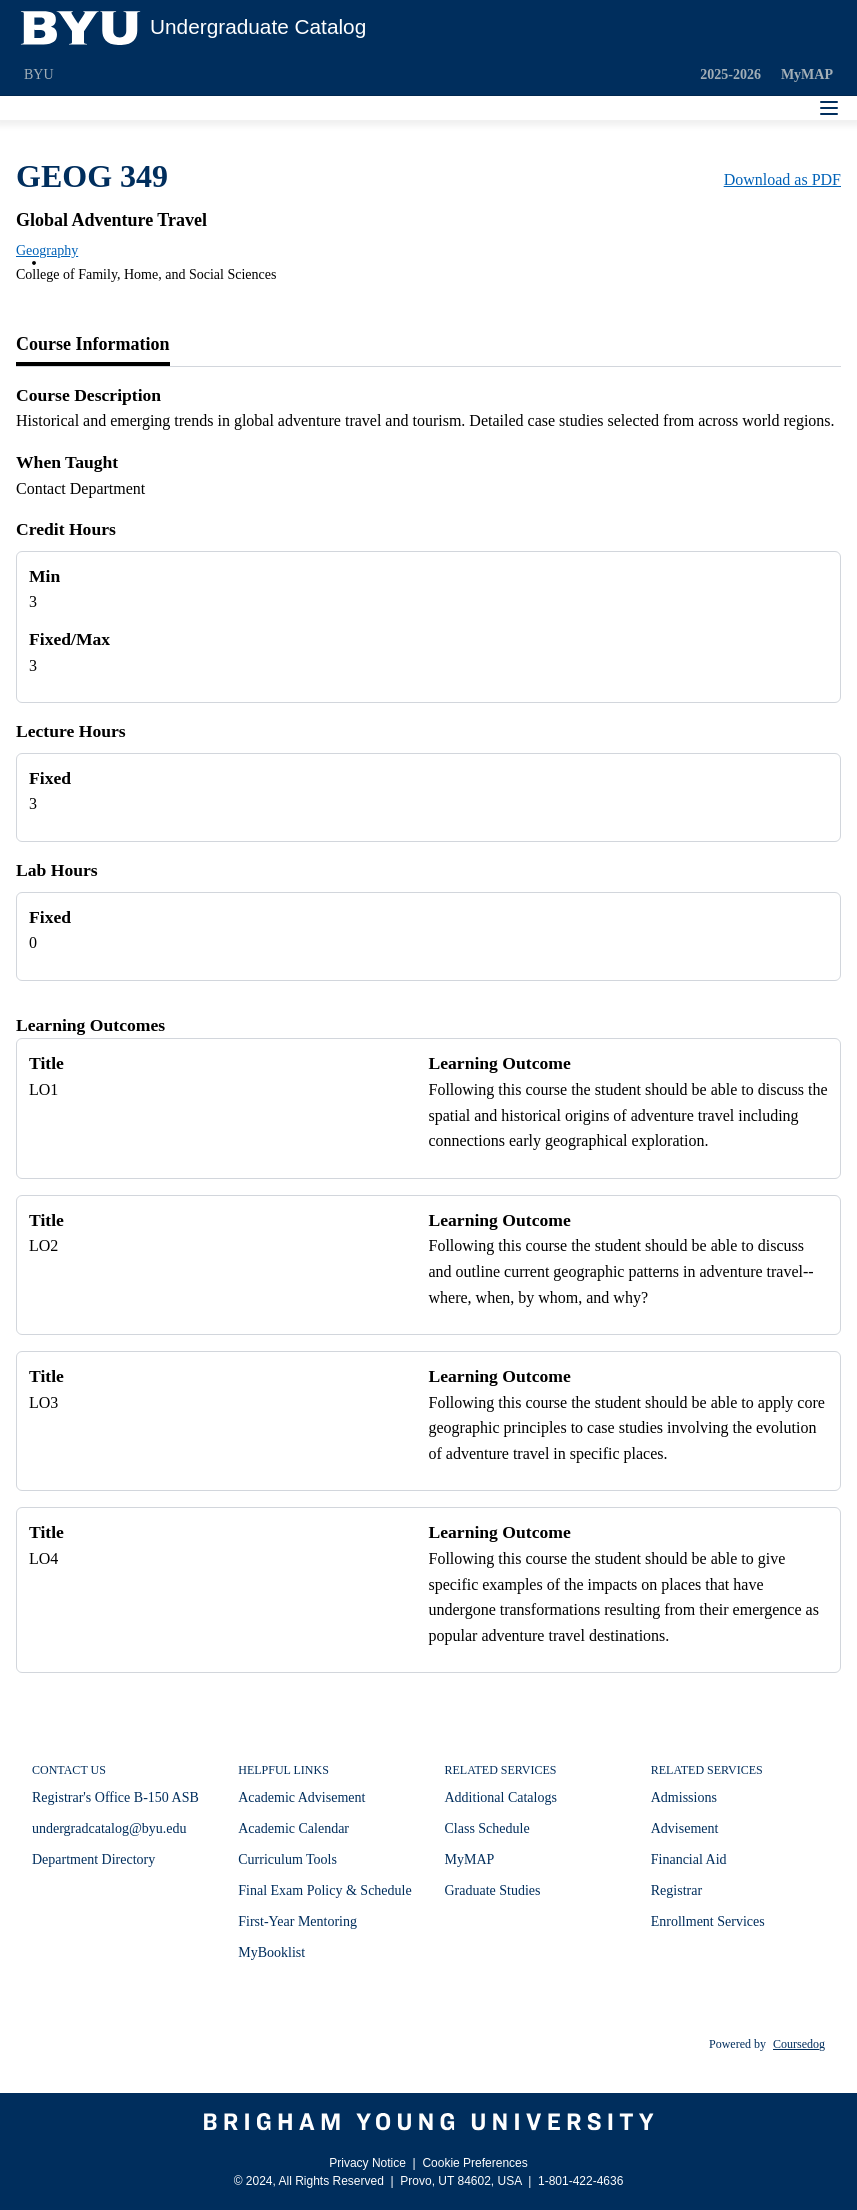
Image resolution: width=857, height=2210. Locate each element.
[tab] (93, 345)
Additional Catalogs (501, 1797)
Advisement (685, 1828)
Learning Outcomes (90, 1025)
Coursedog (799, 2044)
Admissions (684, 1797)
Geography (47, 250)
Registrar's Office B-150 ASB (115, 1797)
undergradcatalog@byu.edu (109, 1828)
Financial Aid (689, 1859)
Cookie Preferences (474, 2163)
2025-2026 (730, 74)
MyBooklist (271, 1952)
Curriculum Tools (287, 1859)
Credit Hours (66, 529)
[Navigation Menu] (829, 108)
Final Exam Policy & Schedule (324, 1890)
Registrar (676, 1890)
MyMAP (807, 74)
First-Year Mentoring (297, 1921)
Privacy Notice (367, 2163)
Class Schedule (487, 1828)
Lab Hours (57, 870)
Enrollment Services (708, 1921)
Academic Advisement (301, 1797)
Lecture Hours (71, 731)
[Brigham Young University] (428, 2122)
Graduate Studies (493, 1890)
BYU (39, 74)
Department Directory (93, 1859)
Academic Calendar (293, 1828)
